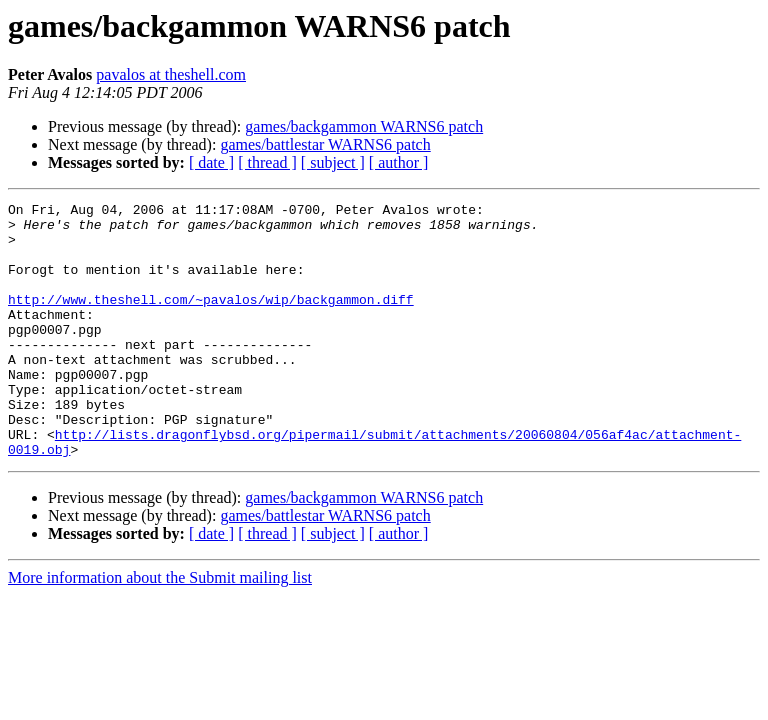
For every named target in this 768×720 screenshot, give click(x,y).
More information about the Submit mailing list (160, 628)
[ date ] (211, 162)
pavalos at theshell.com (171, 74)
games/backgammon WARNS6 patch (364, 126)
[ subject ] (333, 162)
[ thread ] (267, 162)
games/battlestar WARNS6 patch (325, 144)
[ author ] (399, 162)
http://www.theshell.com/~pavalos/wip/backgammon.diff (211, 320)
